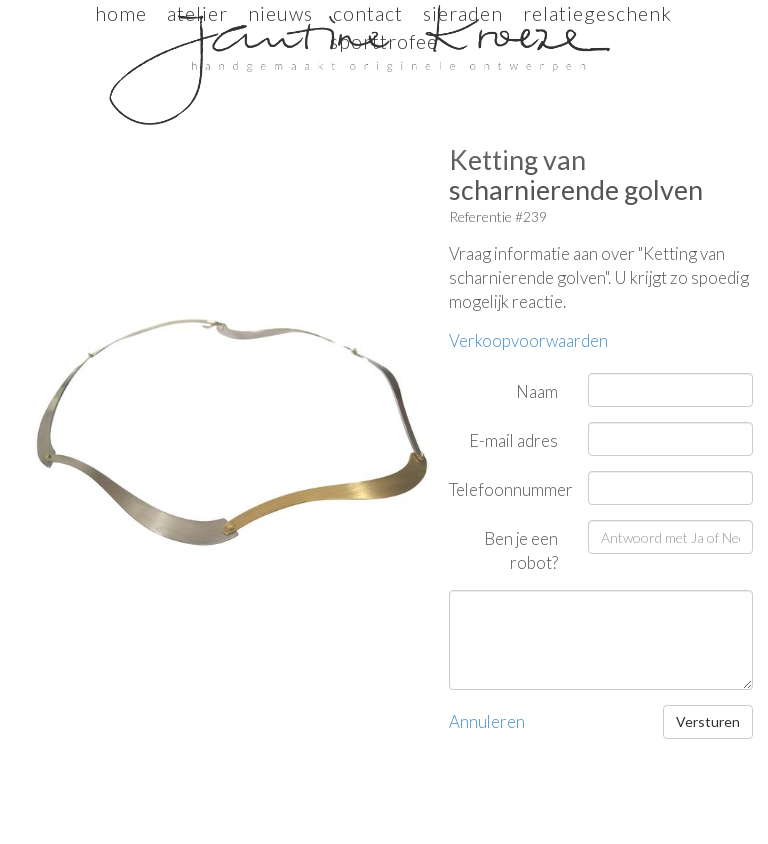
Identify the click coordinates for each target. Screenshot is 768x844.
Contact (368, 13)
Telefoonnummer (511, 489)
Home (121, 13)
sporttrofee (384, 41)
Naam (537, 391)
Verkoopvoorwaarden (528, 340)
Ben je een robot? (521, 550)
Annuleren (487, 721)
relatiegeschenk (597, 13)
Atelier (197, 13)
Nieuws (280, 13)
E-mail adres (513, 440)
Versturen (708, 721)
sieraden (463, 13)
